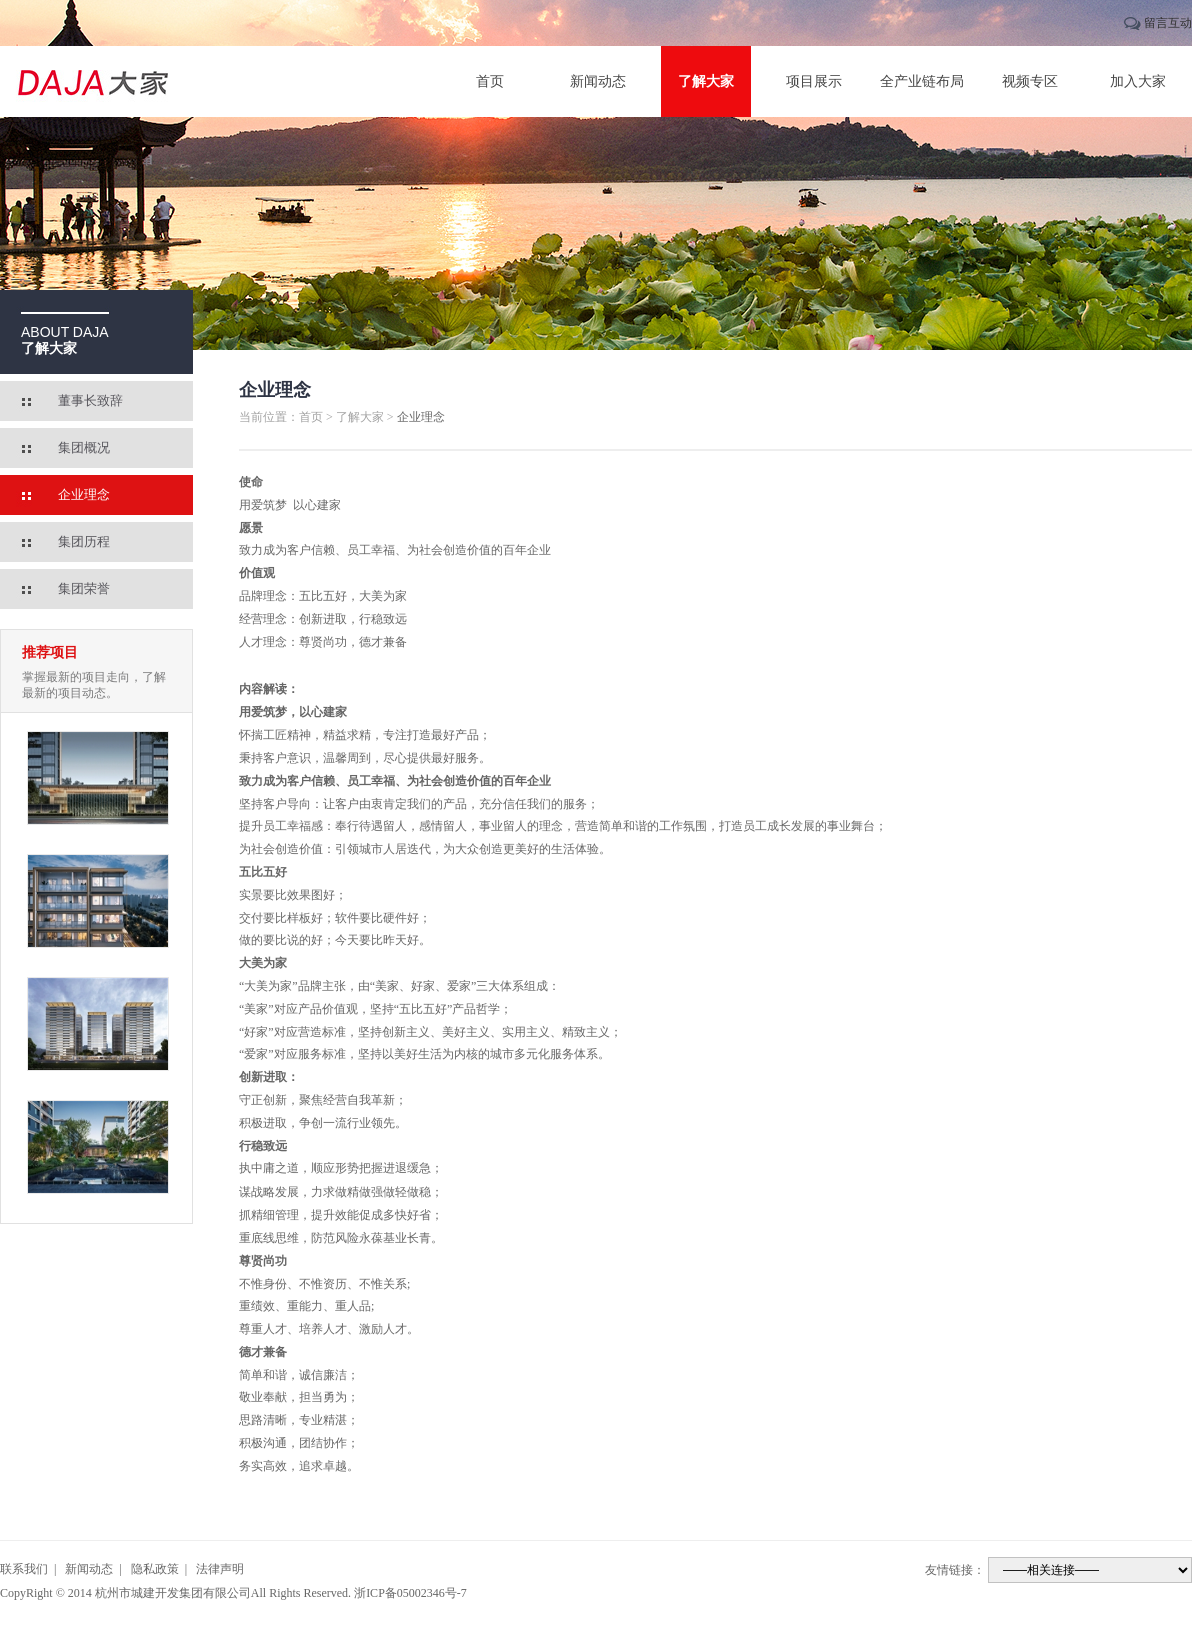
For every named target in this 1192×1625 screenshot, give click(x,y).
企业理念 (84, 494)
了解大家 (706, 81)
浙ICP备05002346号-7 (410, 1593)
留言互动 (1168, 23)
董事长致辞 (90, 400)
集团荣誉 (84, 588)
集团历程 (84, 541)
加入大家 (1138, 81)
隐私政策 (155, 1569)
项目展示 (814, 81)
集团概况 (84, 447)
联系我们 (24, 1569)
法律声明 (220, 1569)
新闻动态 (598, 81)
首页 (490, 81)
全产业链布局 (922, 81)
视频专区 (1030, 81)
